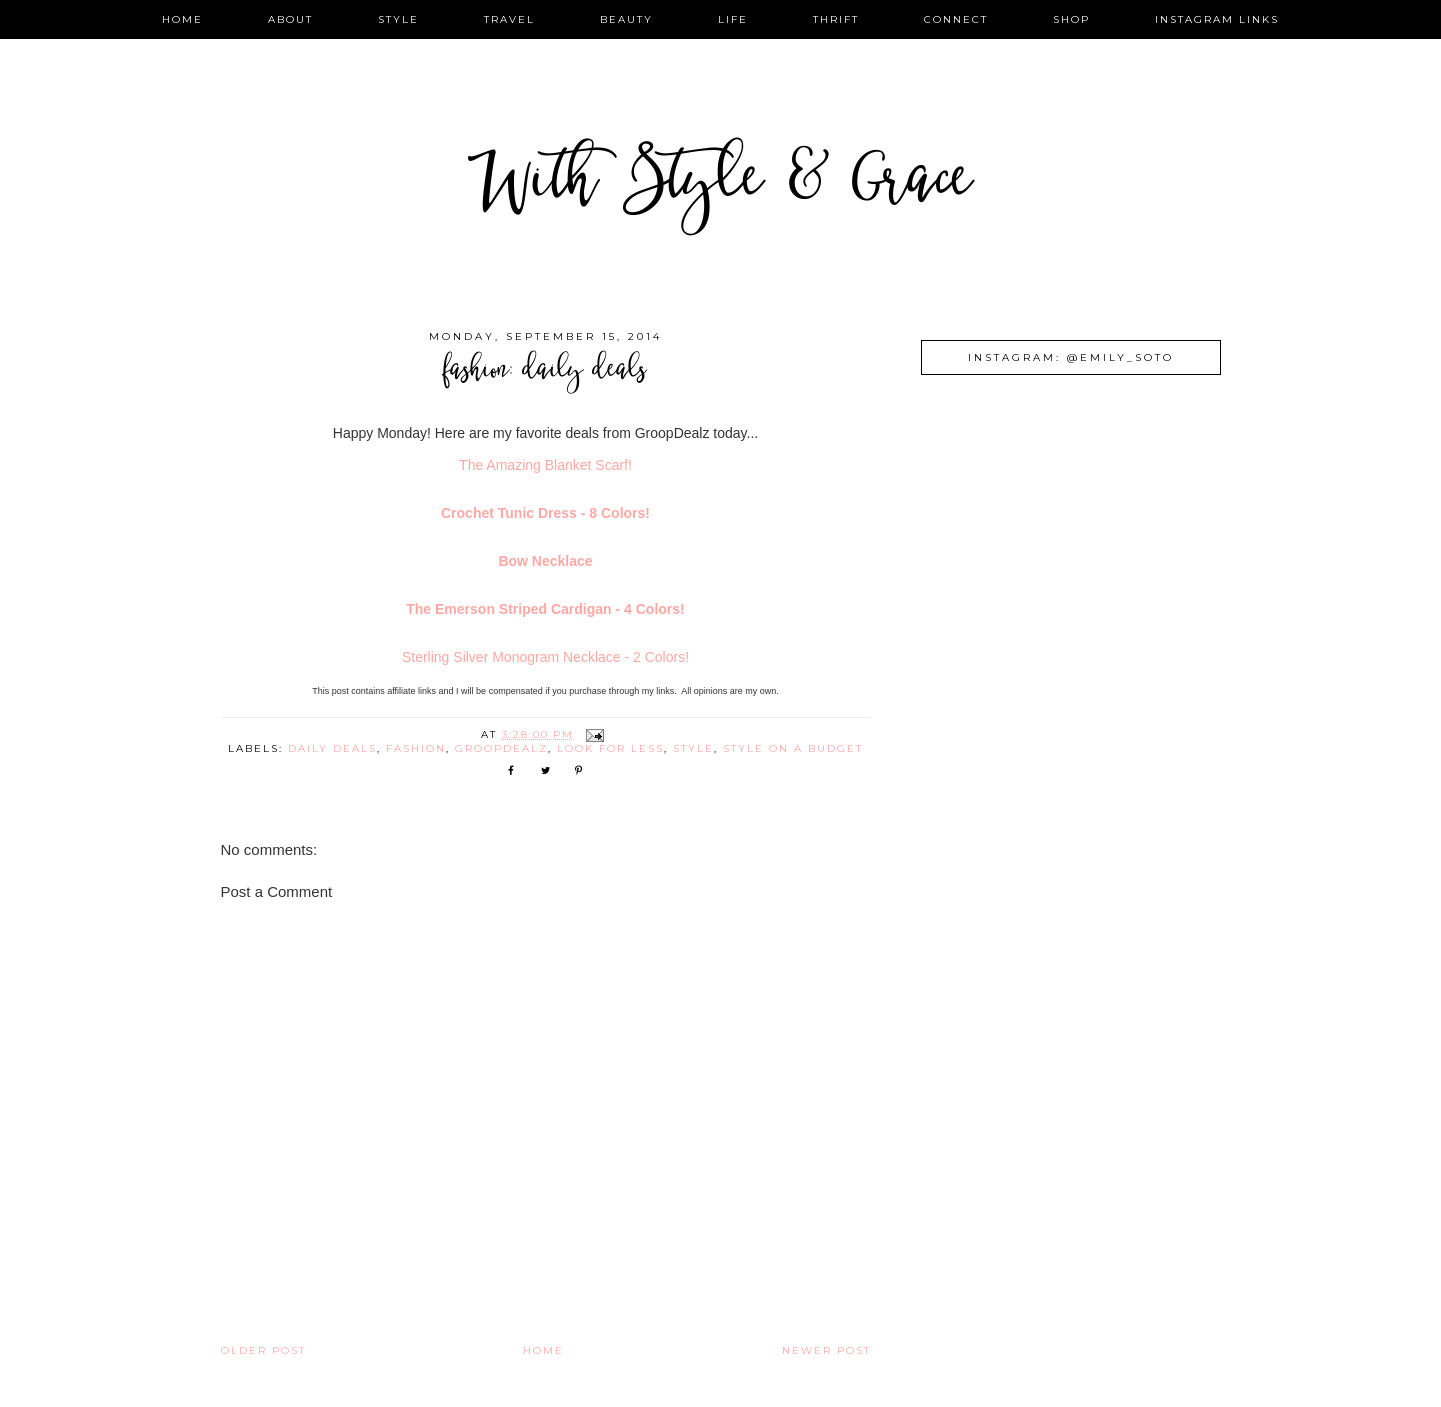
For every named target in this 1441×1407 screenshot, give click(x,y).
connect (956, 19)
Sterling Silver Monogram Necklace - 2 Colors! (545, 657)
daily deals (332, 748)
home (182, 19)
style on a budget (793, 748)
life (733, 19)
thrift (836, 19)
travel (509, 19)
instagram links (1217, 19)
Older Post (263, 1350)
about (290, 19)
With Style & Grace (721, 184)
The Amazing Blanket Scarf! (545, 465)
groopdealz (501, 748)
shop (1071, 19)
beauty (626, 19)
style (398, 19)
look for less (610, 748)
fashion (416, 748)
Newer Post (826, 1350)
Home (543, 1350)
